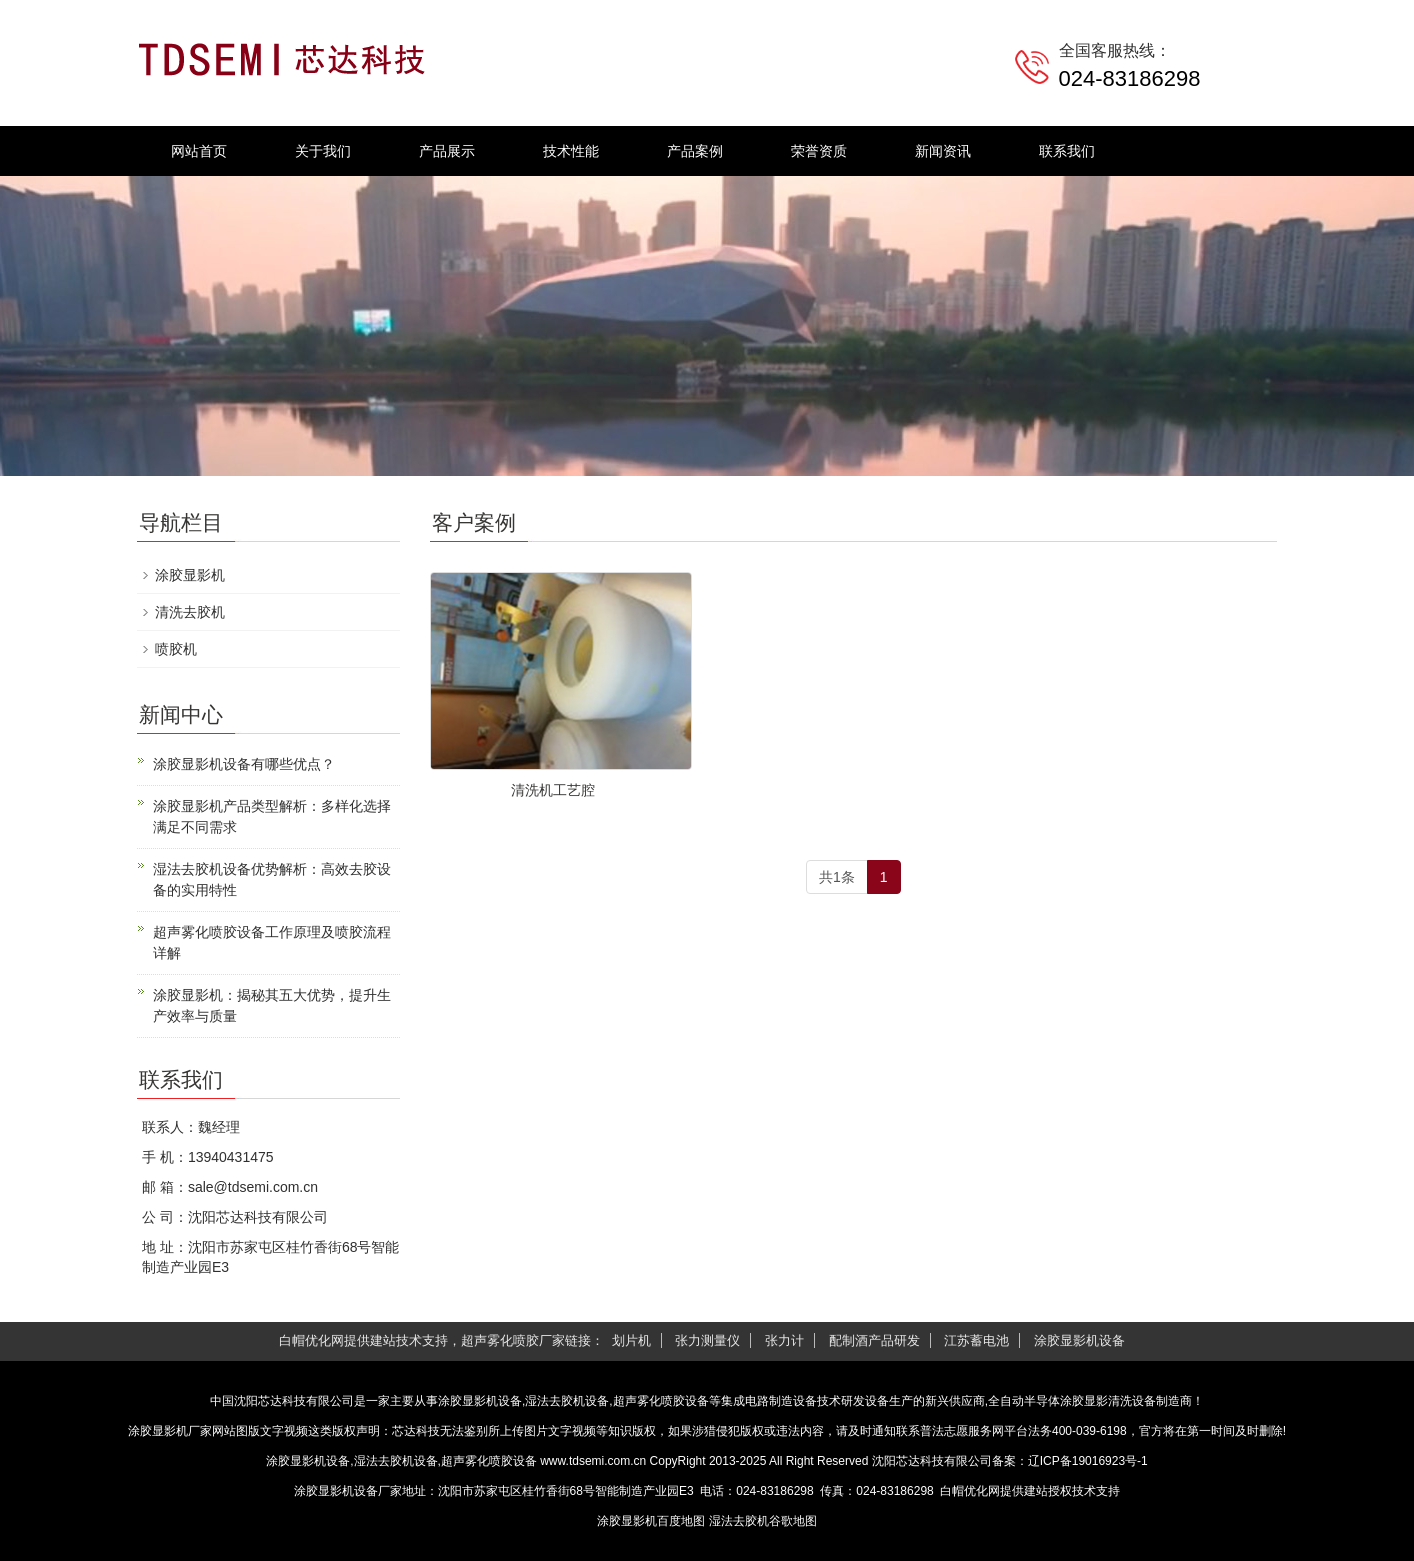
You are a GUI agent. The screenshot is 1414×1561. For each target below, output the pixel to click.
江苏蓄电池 (976, 1340)
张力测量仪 (707, 1340)
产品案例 (695, 151)
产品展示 (447, 151)
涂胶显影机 (190, 575)
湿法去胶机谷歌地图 (763, 1521)
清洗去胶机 (190, 612)
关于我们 (323, 151)
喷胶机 (176, 649)
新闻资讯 (943, 151)
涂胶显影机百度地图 (651, 1521)
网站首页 (199, 151)
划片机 (631, 1340)
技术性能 (571, 151)
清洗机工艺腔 (553, 790)
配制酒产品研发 (874, 1340)
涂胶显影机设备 (1079, 1340)
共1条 (837, 877)
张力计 (784, 1340)
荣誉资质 (819, 151)
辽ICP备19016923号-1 (1088, 1461)
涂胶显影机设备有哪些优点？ (244, 764)
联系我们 (1067, 151)
